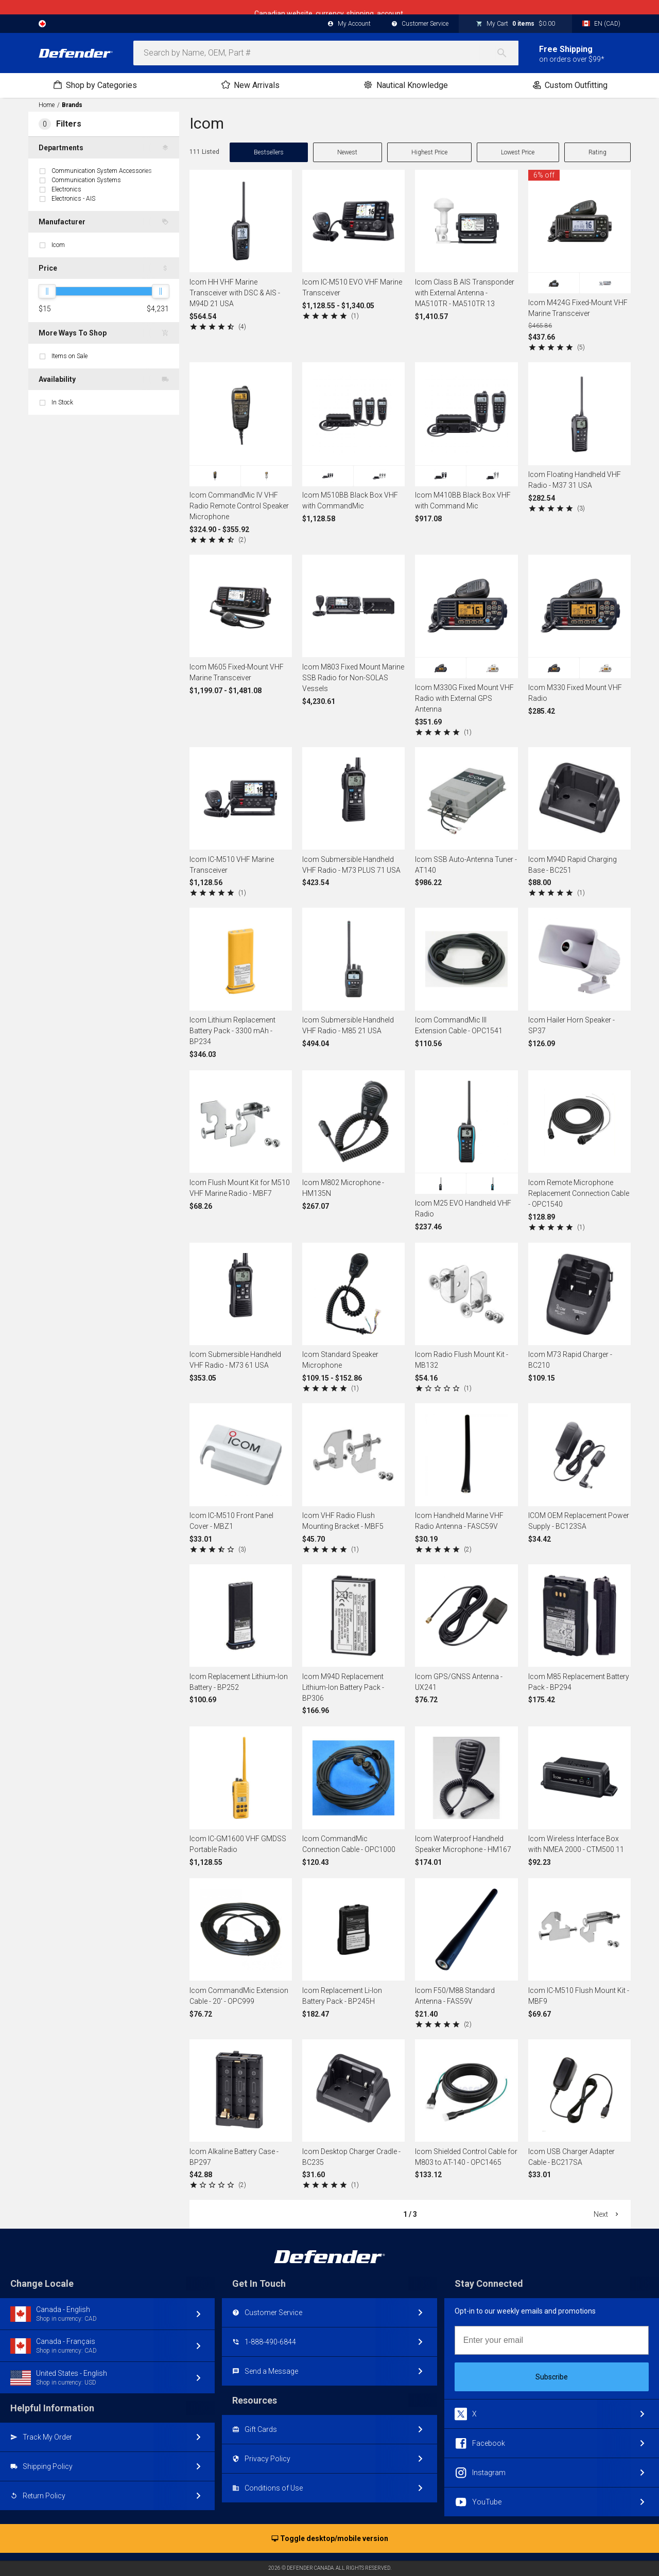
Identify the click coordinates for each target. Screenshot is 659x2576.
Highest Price (429, 152)
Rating (597, 152)
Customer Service (419, 24)
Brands (72, 105)
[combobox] (325, 53)
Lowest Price (517, 152)
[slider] (47, 291)
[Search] (507, 53)
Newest (347, 152)
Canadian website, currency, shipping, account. (329, 7)
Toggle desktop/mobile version (329, 2539)
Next (607, 2214)
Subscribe (551, 2377)
